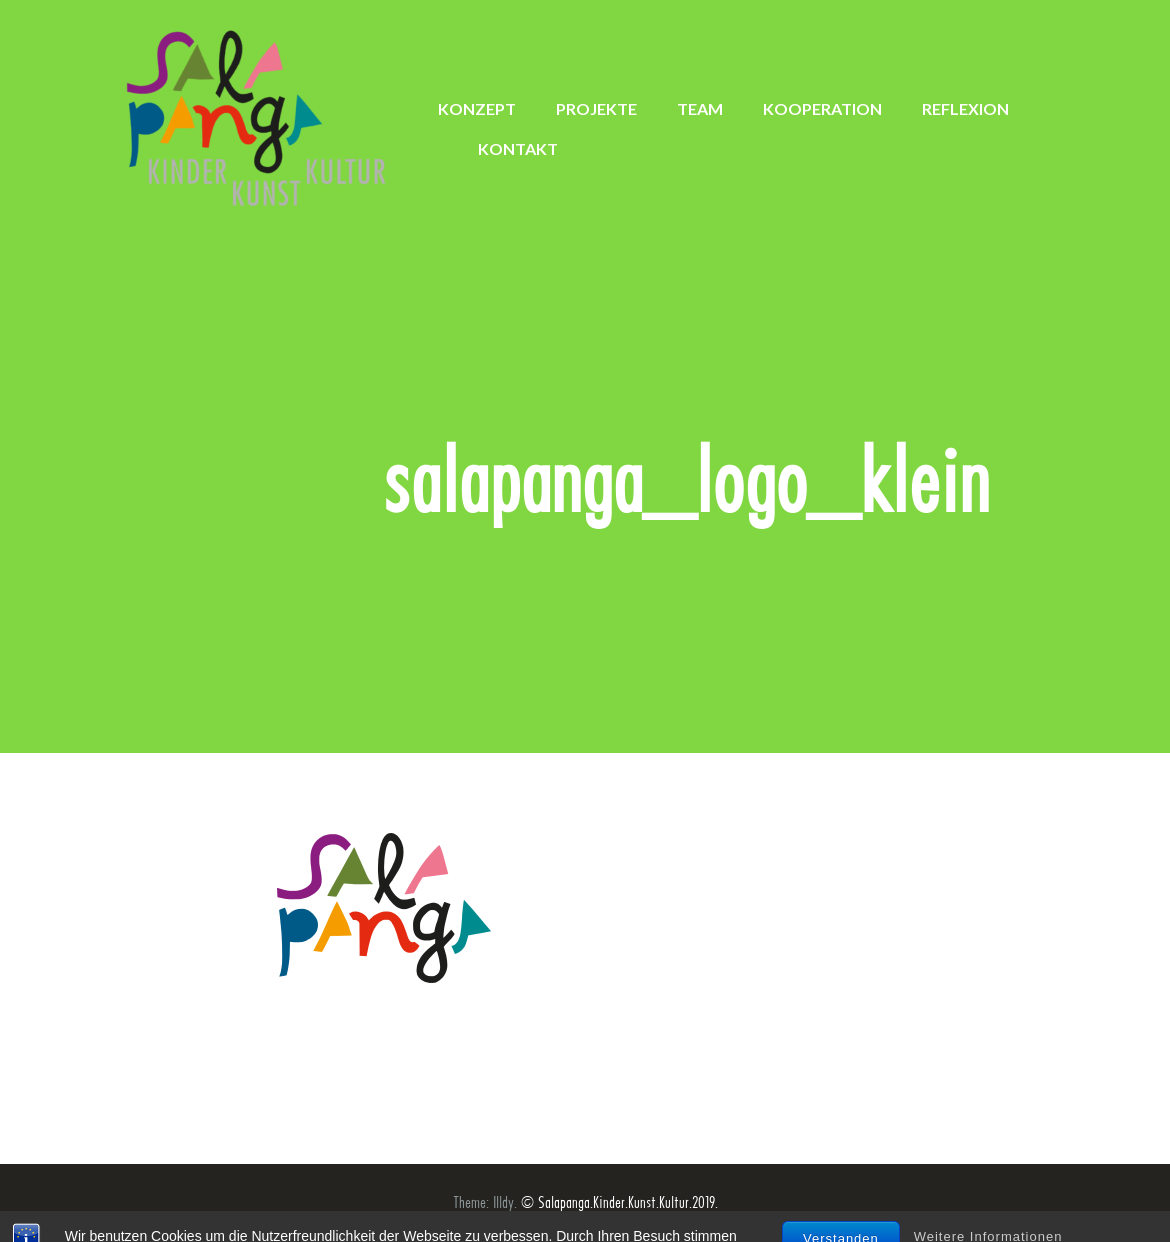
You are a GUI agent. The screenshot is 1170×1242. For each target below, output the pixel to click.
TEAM (700, 108)
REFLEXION (965, 108)
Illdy (503, 1202)
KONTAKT (518, 148)
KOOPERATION (822, 108)
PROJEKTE (596, 108)
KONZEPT (477, 108)
